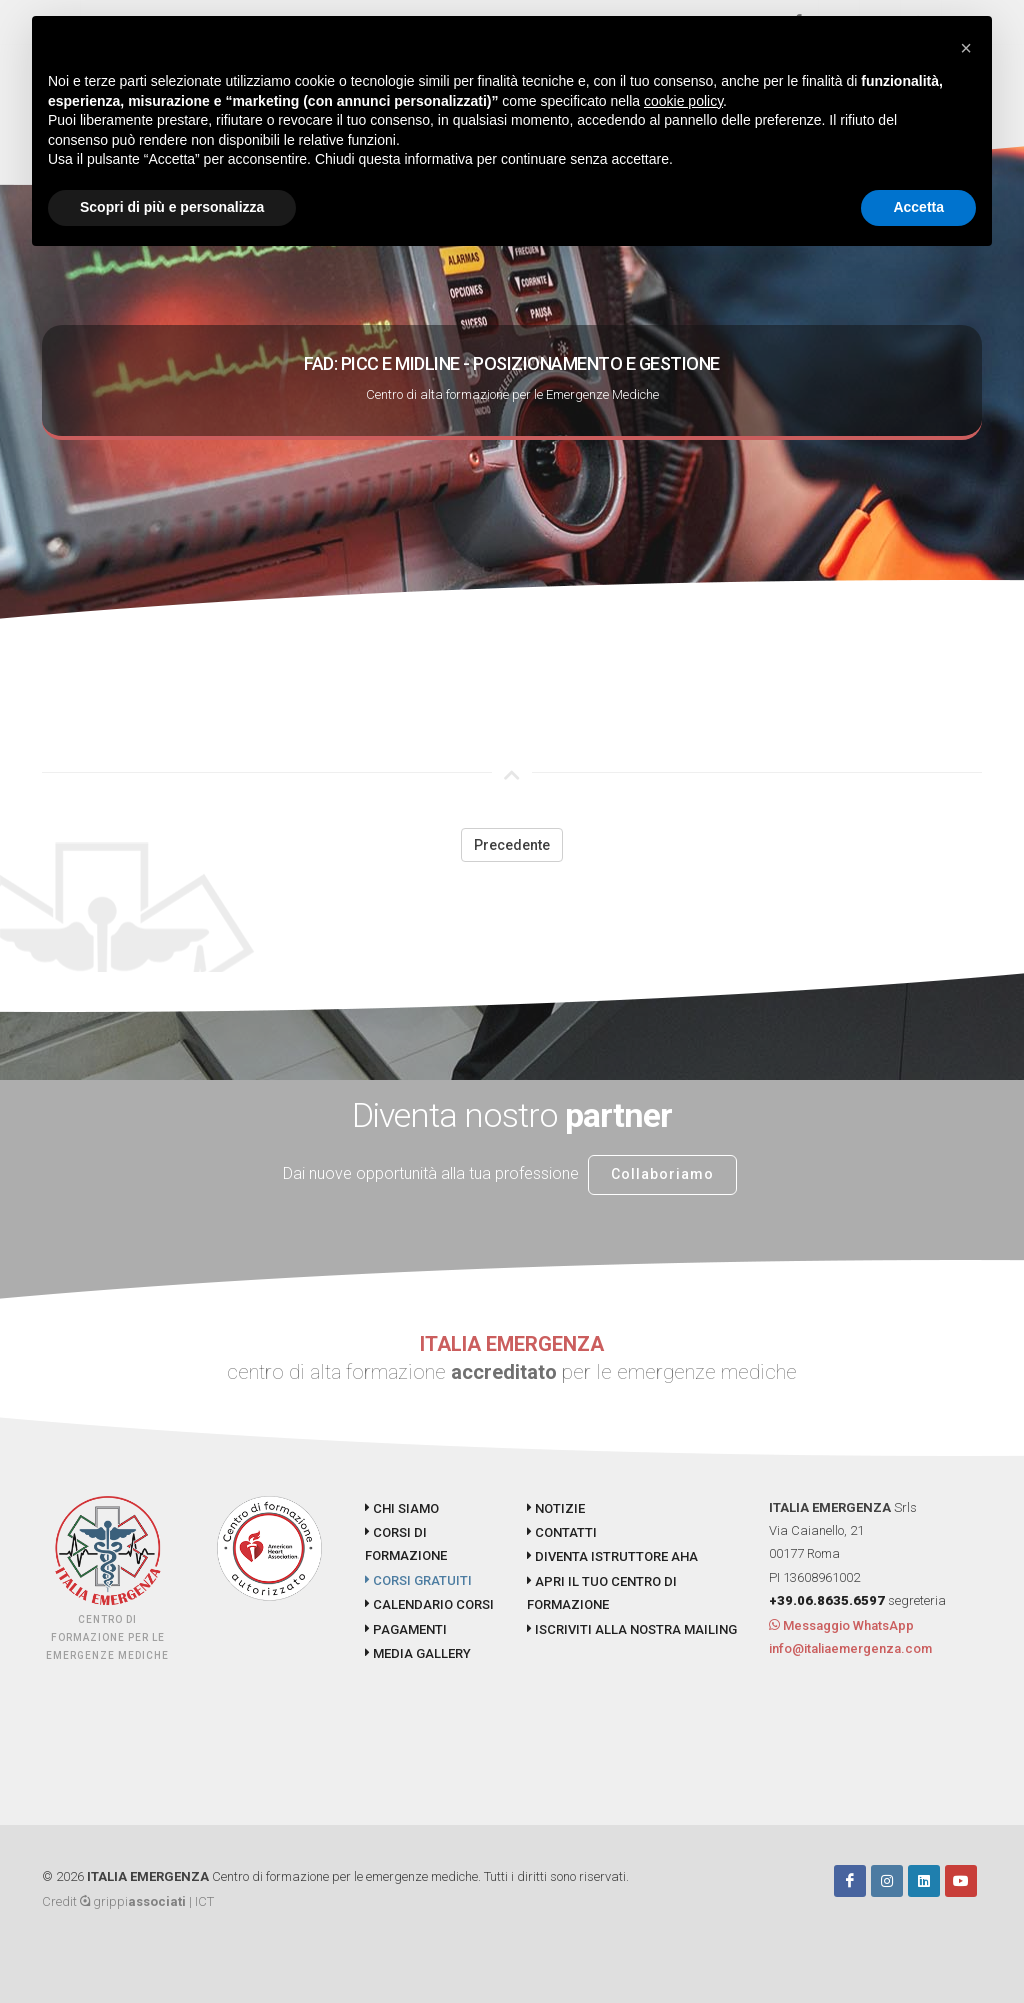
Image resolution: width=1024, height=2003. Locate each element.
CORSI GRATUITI (418, 1580)
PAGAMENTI (406, 1629)
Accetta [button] (918, 207)
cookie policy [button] (683, 101)
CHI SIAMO (402, 1508)
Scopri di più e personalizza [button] (172, 207)
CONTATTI (562, 1532)
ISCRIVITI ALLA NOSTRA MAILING (632, 1629)
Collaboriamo (662, 1174)
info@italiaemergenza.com (850, 1648)
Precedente (512, 845)
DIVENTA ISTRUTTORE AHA (612, 1556)
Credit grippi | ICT (128, 1901)
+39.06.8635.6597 (827, 1600)
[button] (966, 48)
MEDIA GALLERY (418, 1653)
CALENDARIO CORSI (429, 1604)
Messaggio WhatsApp (841, 1625)
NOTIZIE (556, 1508)
